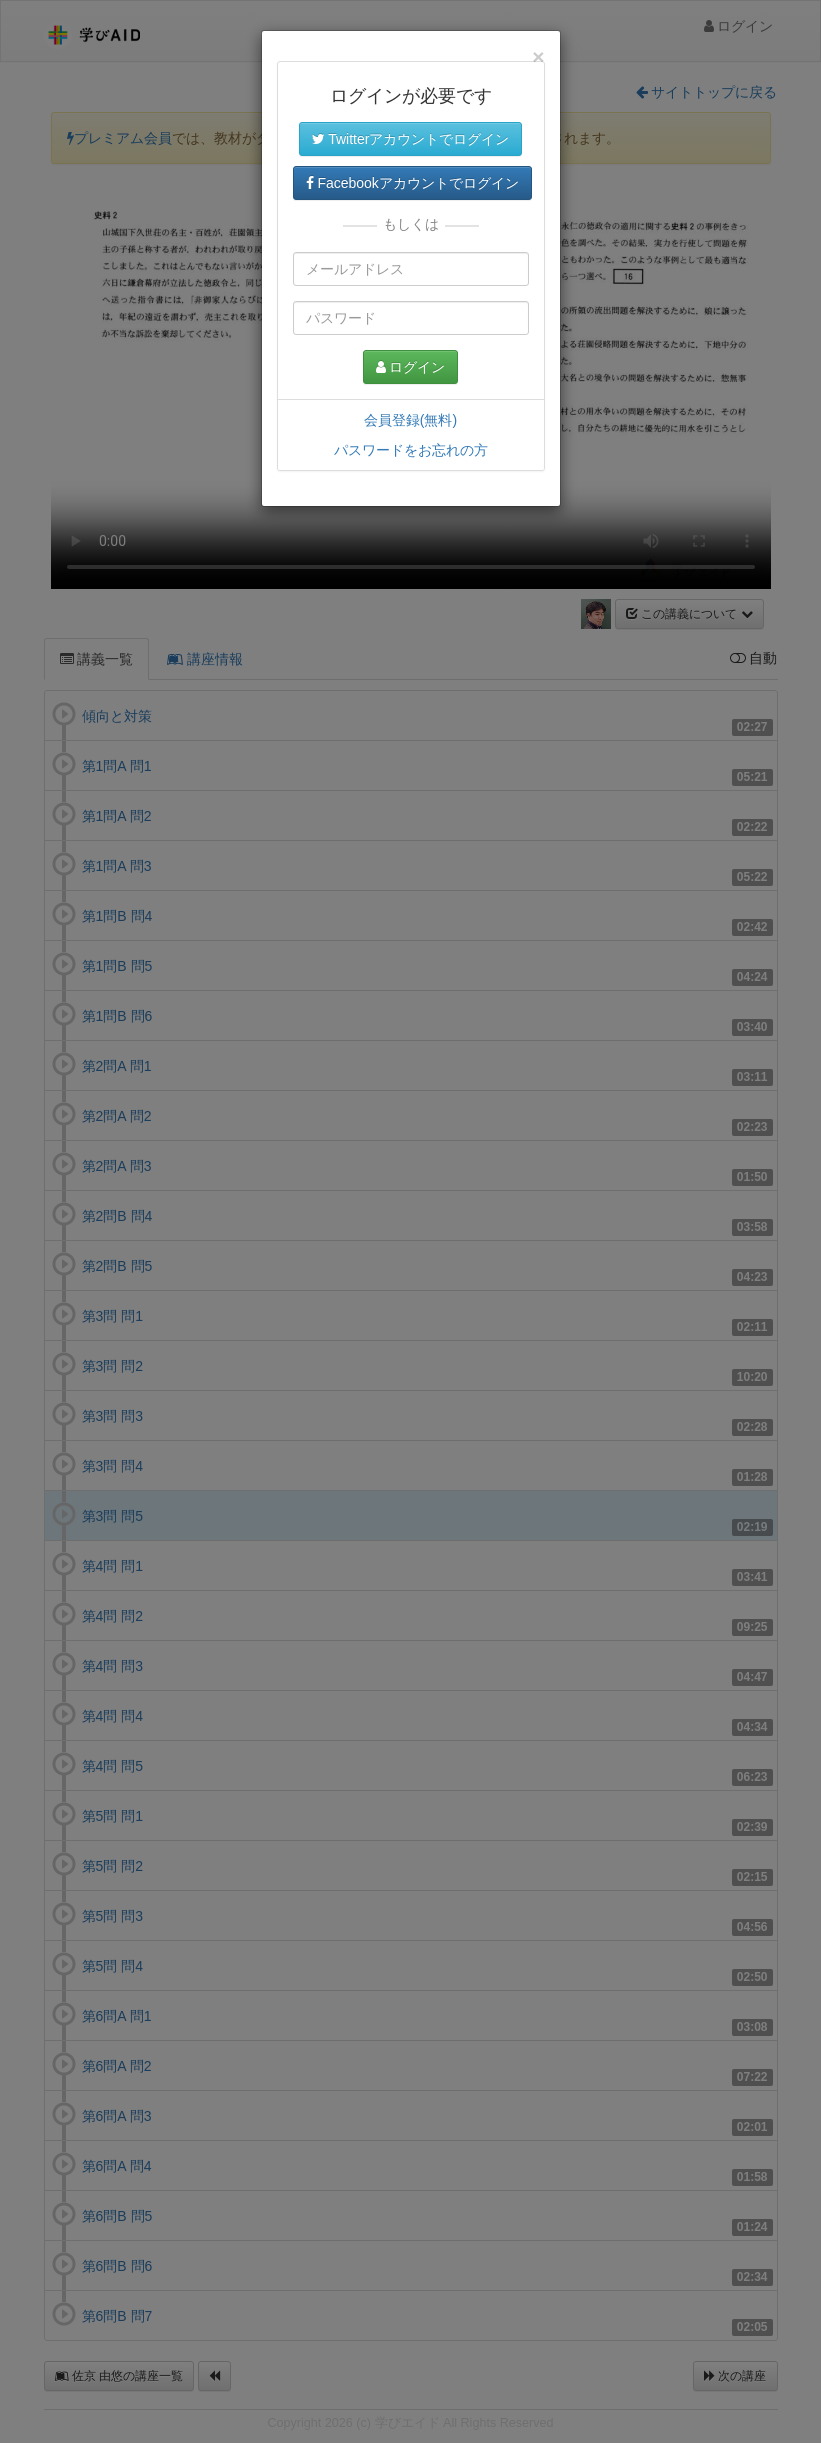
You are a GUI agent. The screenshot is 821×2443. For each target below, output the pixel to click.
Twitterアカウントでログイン (411, 139)
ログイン (411, 367)
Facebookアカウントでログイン (412, 183)
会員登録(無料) (410, 420)
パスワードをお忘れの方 (411, 450)
